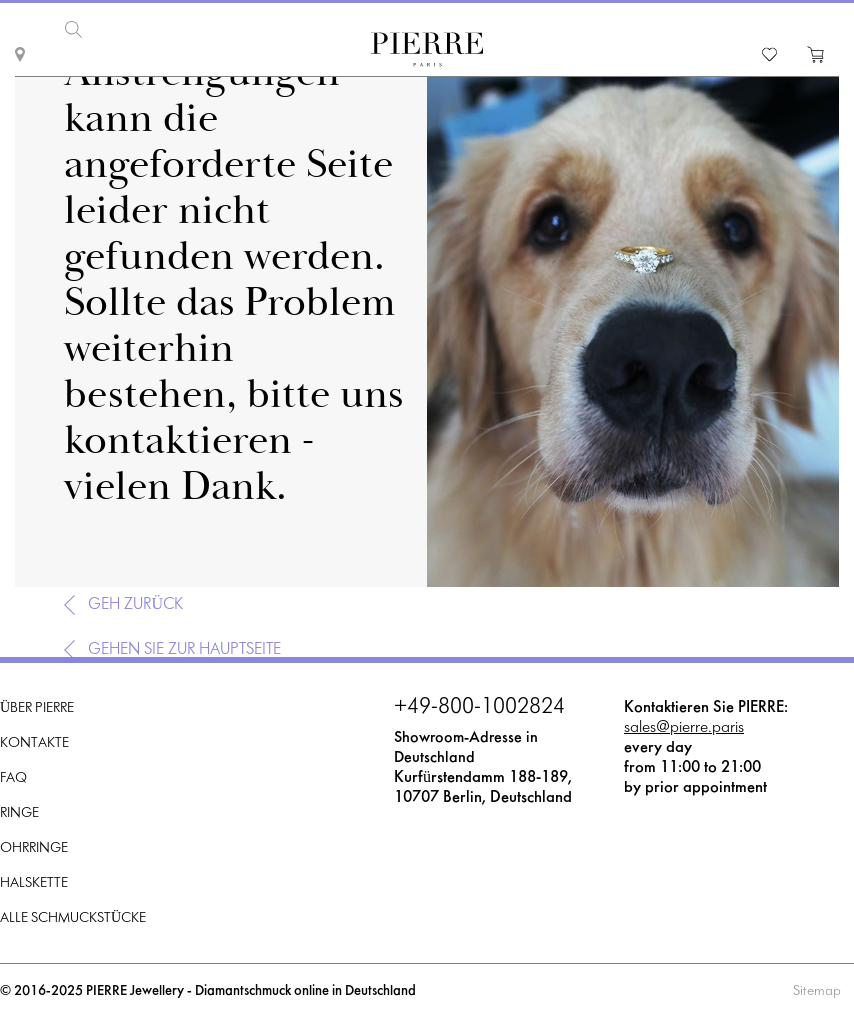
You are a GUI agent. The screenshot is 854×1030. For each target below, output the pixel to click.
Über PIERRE (37, 708)
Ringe (19, 813)
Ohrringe (34, 848)
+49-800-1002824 (479, 708)
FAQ (13, 778)
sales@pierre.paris (684, 727)
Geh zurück (135, 604)
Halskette (34, 883)
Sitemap (817, 991)
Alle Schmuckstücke (73, 918)
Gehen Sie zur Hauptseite (184, 649)
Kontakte (34, 743)
